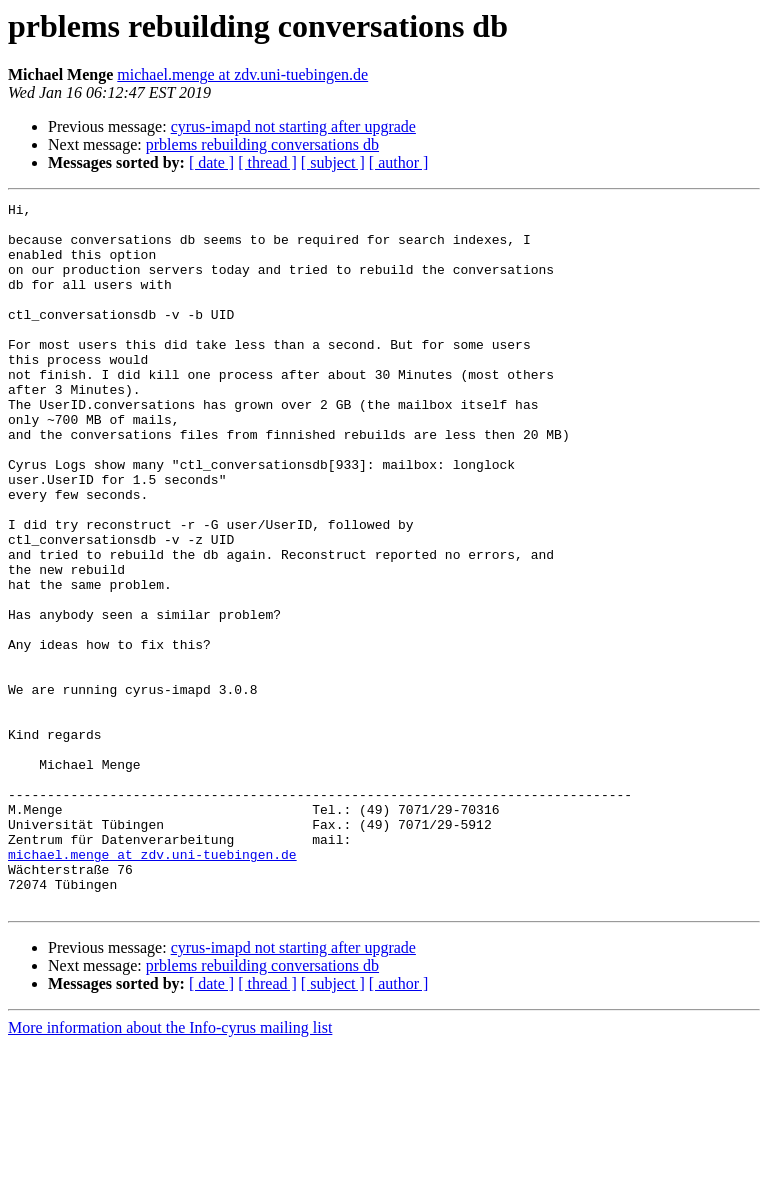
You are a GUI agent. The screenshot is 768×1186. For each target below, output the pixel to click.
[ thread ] (267, 162)
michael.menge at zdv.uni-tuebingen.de (242, 74)
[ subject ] (333, 162)
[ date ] (211, 162)
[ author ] (399, 162)
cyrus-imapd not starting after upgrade (293, 126)
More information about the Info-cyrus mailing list (170, 1168)
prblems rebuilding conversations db (262, 144)
